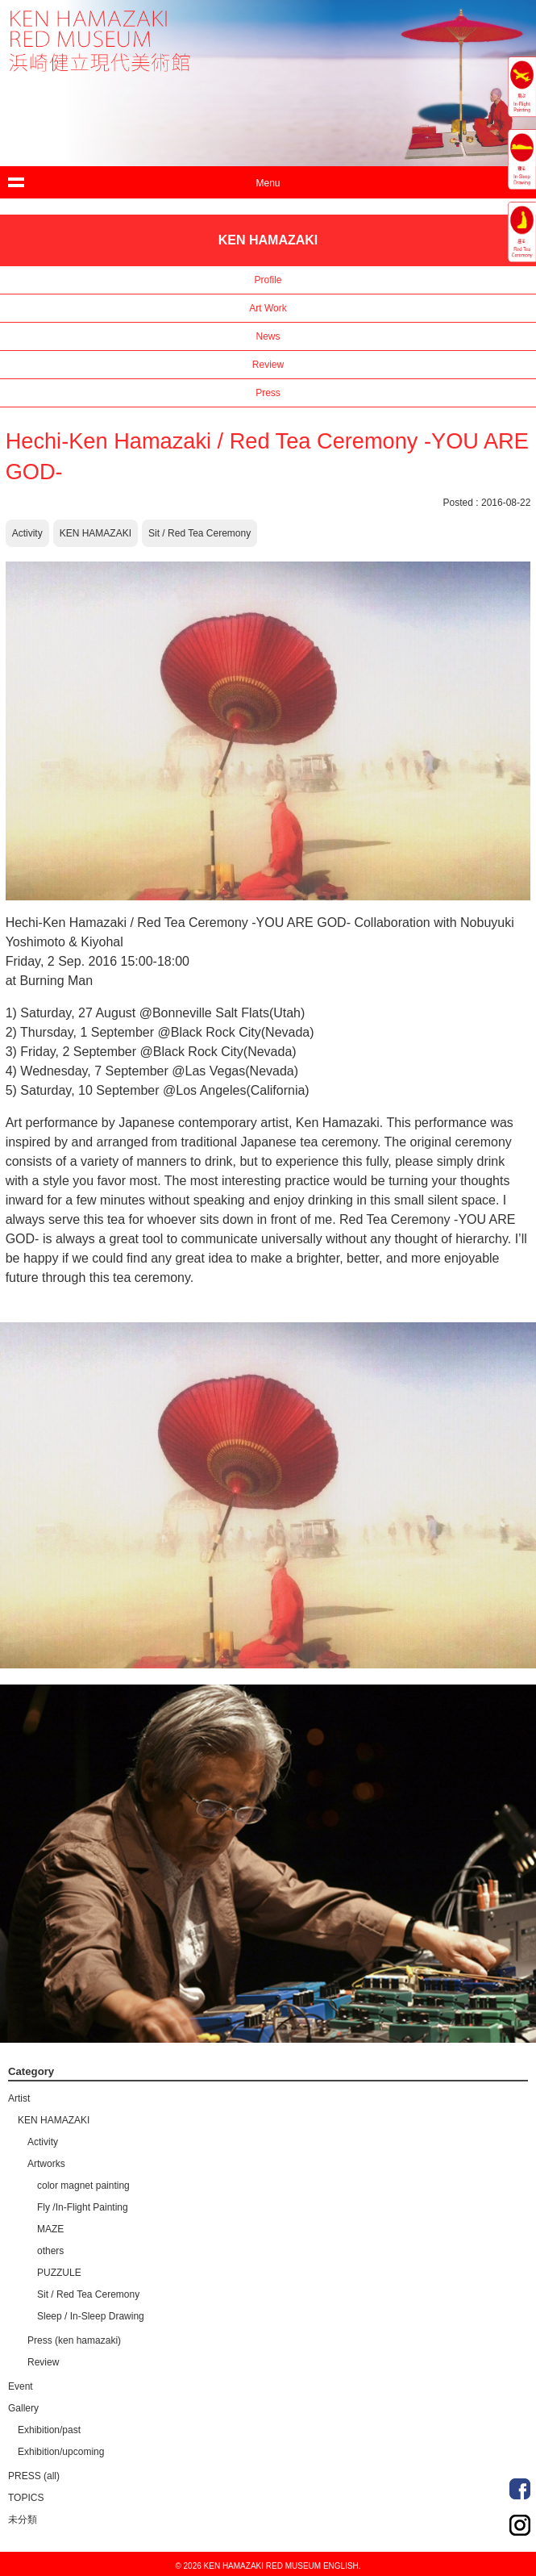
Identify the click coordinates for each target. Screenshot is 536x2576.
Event (20, 2386)
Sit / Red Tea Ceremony (199, 533)
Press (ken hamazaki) (74, 2340)
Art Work (267, 308)
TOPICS (26, 2497)
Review (268, 364)
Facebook (519, 2488)
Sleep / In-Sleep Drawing (90, 2316)
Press (268, 393)
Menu (268, 183)
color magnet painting (83, 2185)
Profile (267, 280)
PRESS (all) (34, 2476)
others (50, 2251)
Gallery (23, 2408)
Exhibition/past (49, 2430)
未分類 (22, 2519)
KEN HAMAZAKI (95, 533)
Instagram (519, 2525)
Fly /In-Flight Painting (82, 2207)
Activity (27, 533)
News (268, 336)
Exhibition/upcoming (61, 2451)
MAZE (50, 2229)
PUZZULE (59, 2272)
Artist (19, 2098)
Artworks (46, 2163)
